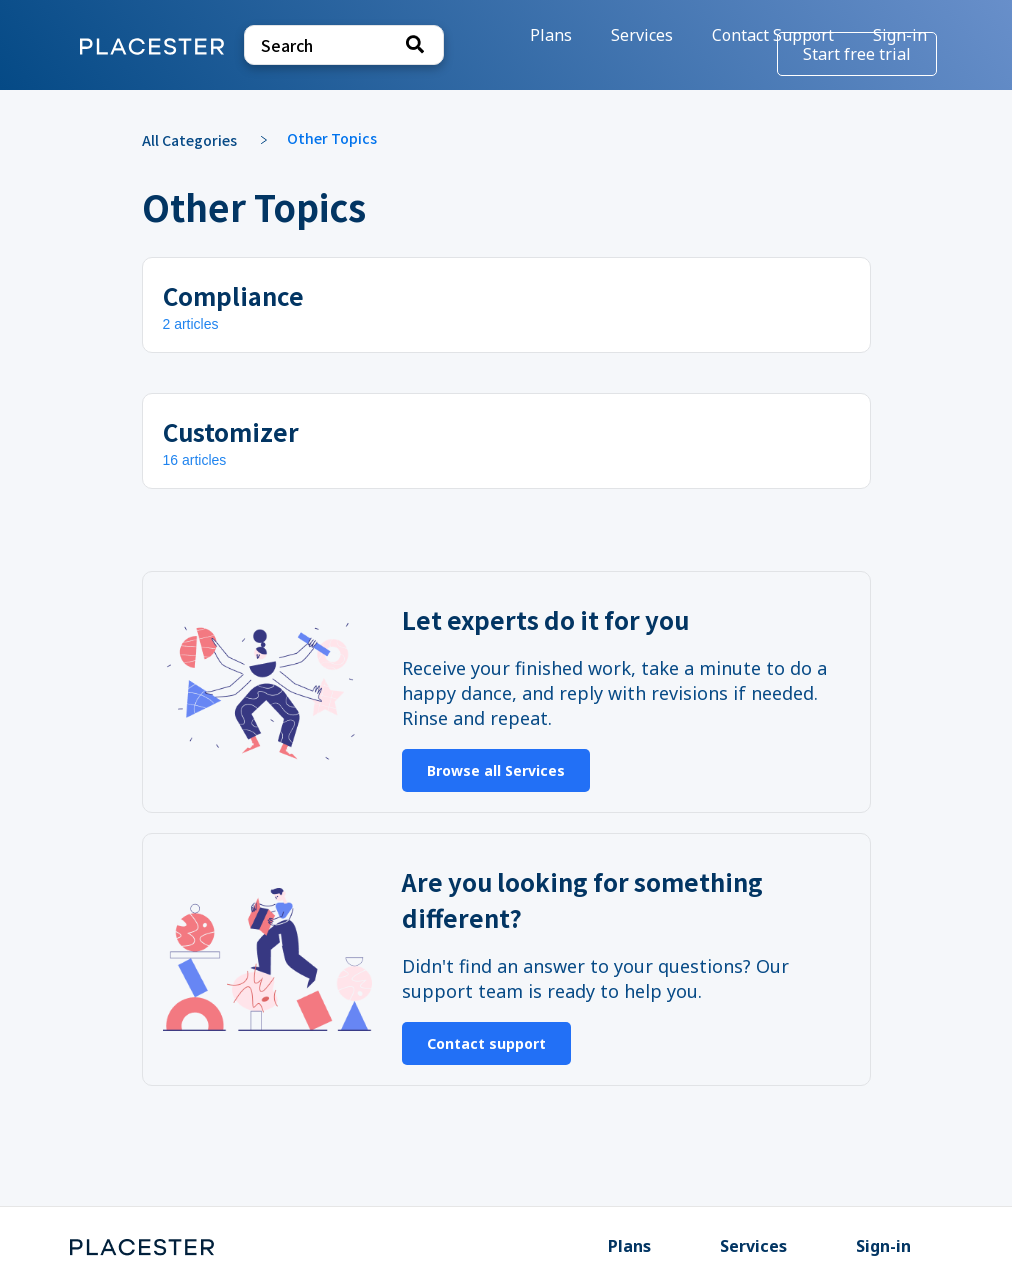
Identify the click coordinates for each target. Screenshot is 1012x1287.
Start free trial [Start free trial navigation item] (857, 54)
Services (753, 1246)
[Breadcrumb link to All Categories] (199, 138)
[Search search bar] (344, 45)
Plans (629, 1246)
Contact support (486, 1043)
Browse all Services (496, 770)
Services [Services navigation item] (644, 35)
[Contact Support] (775, 35)
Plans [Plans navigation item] (553, 35)
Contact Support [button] (773, 35)
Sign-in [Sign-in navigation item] (883, 1246)
